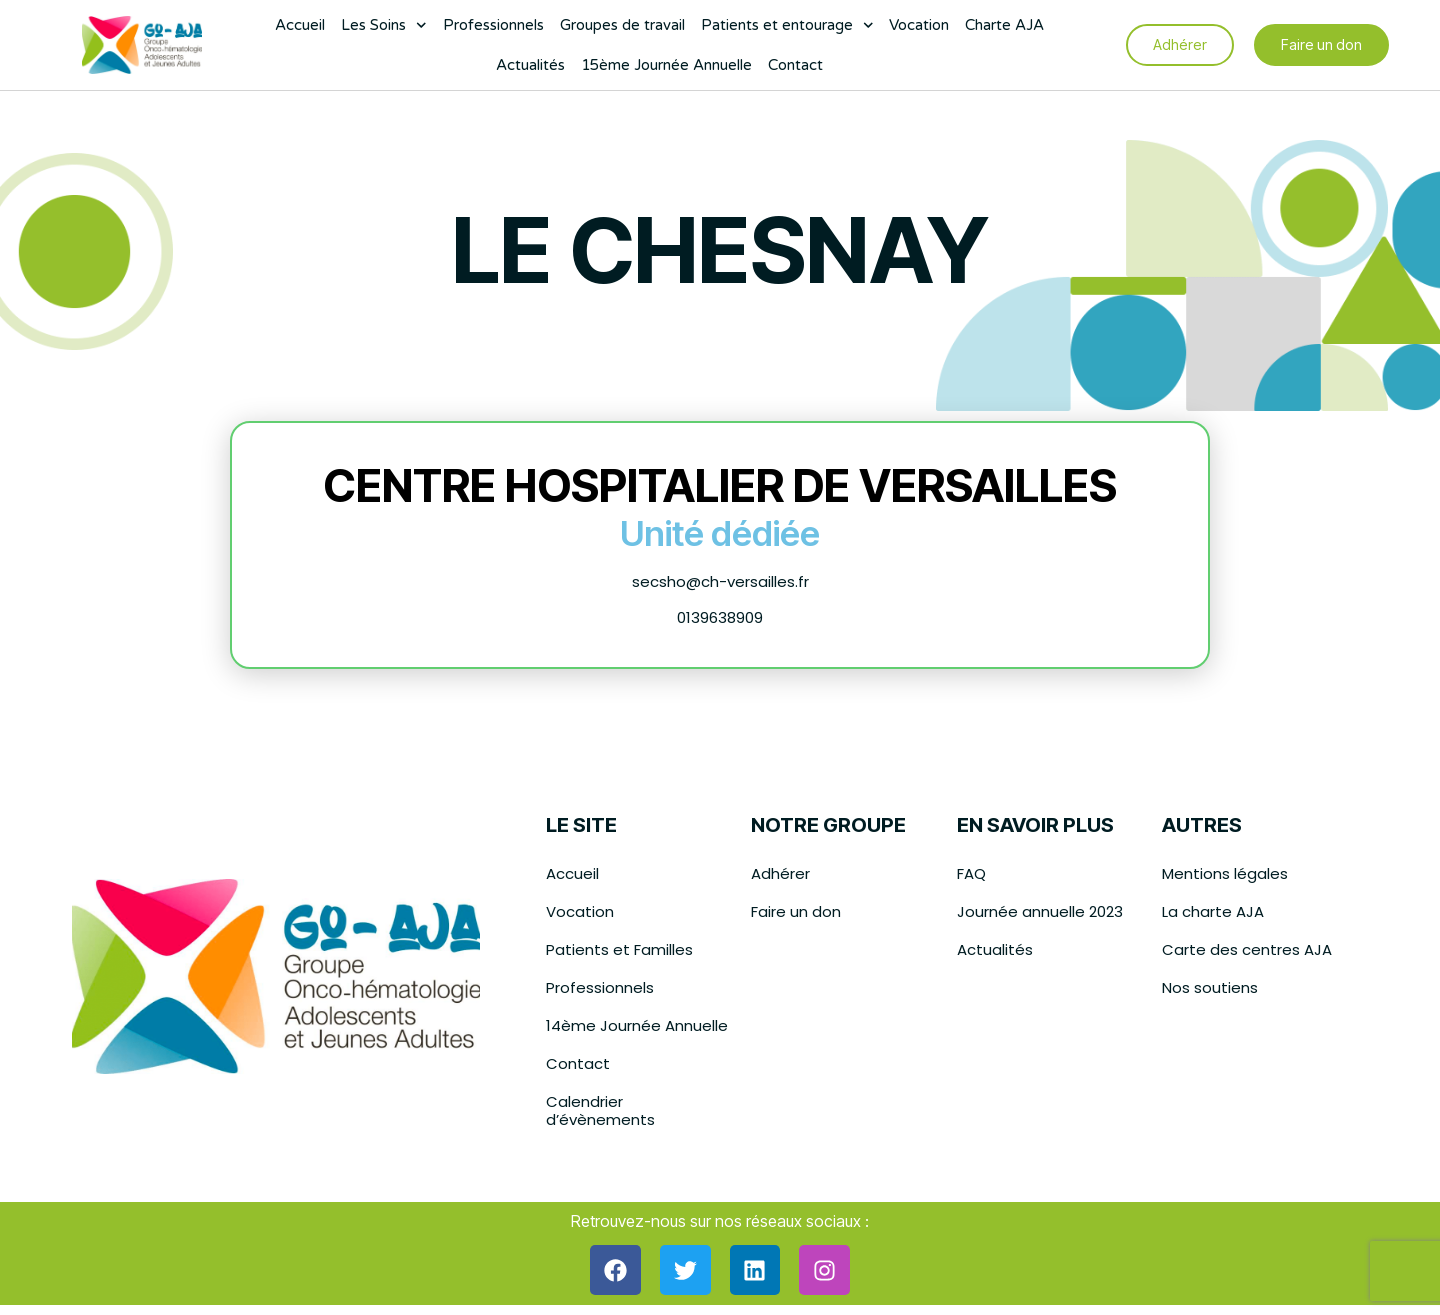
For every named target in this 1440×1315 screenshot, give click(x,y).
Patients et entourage (787, 25)
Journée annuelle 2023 (1040, 911)
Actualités (530, 65)
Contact (795, 65)
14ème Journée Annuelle (637, 1025)
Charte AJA (1004, 25)
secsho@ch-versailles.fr (720, 581)
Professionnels (493, 25)
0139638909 (720, 617)
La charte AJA (1213, 911)
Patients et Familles (619, 949)
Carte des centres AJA (1247, 949)
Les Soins (384, 25)
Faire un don (796, 911)
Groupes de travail (622, 25)
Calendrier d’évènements (600, 1110)
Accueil (300, 25)
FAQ (971, 873)
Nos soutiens (1210, 987)
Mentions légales (1225, 873)
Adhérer (780, 873)
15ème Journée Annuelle (666, 65)
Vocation (919, 25)
